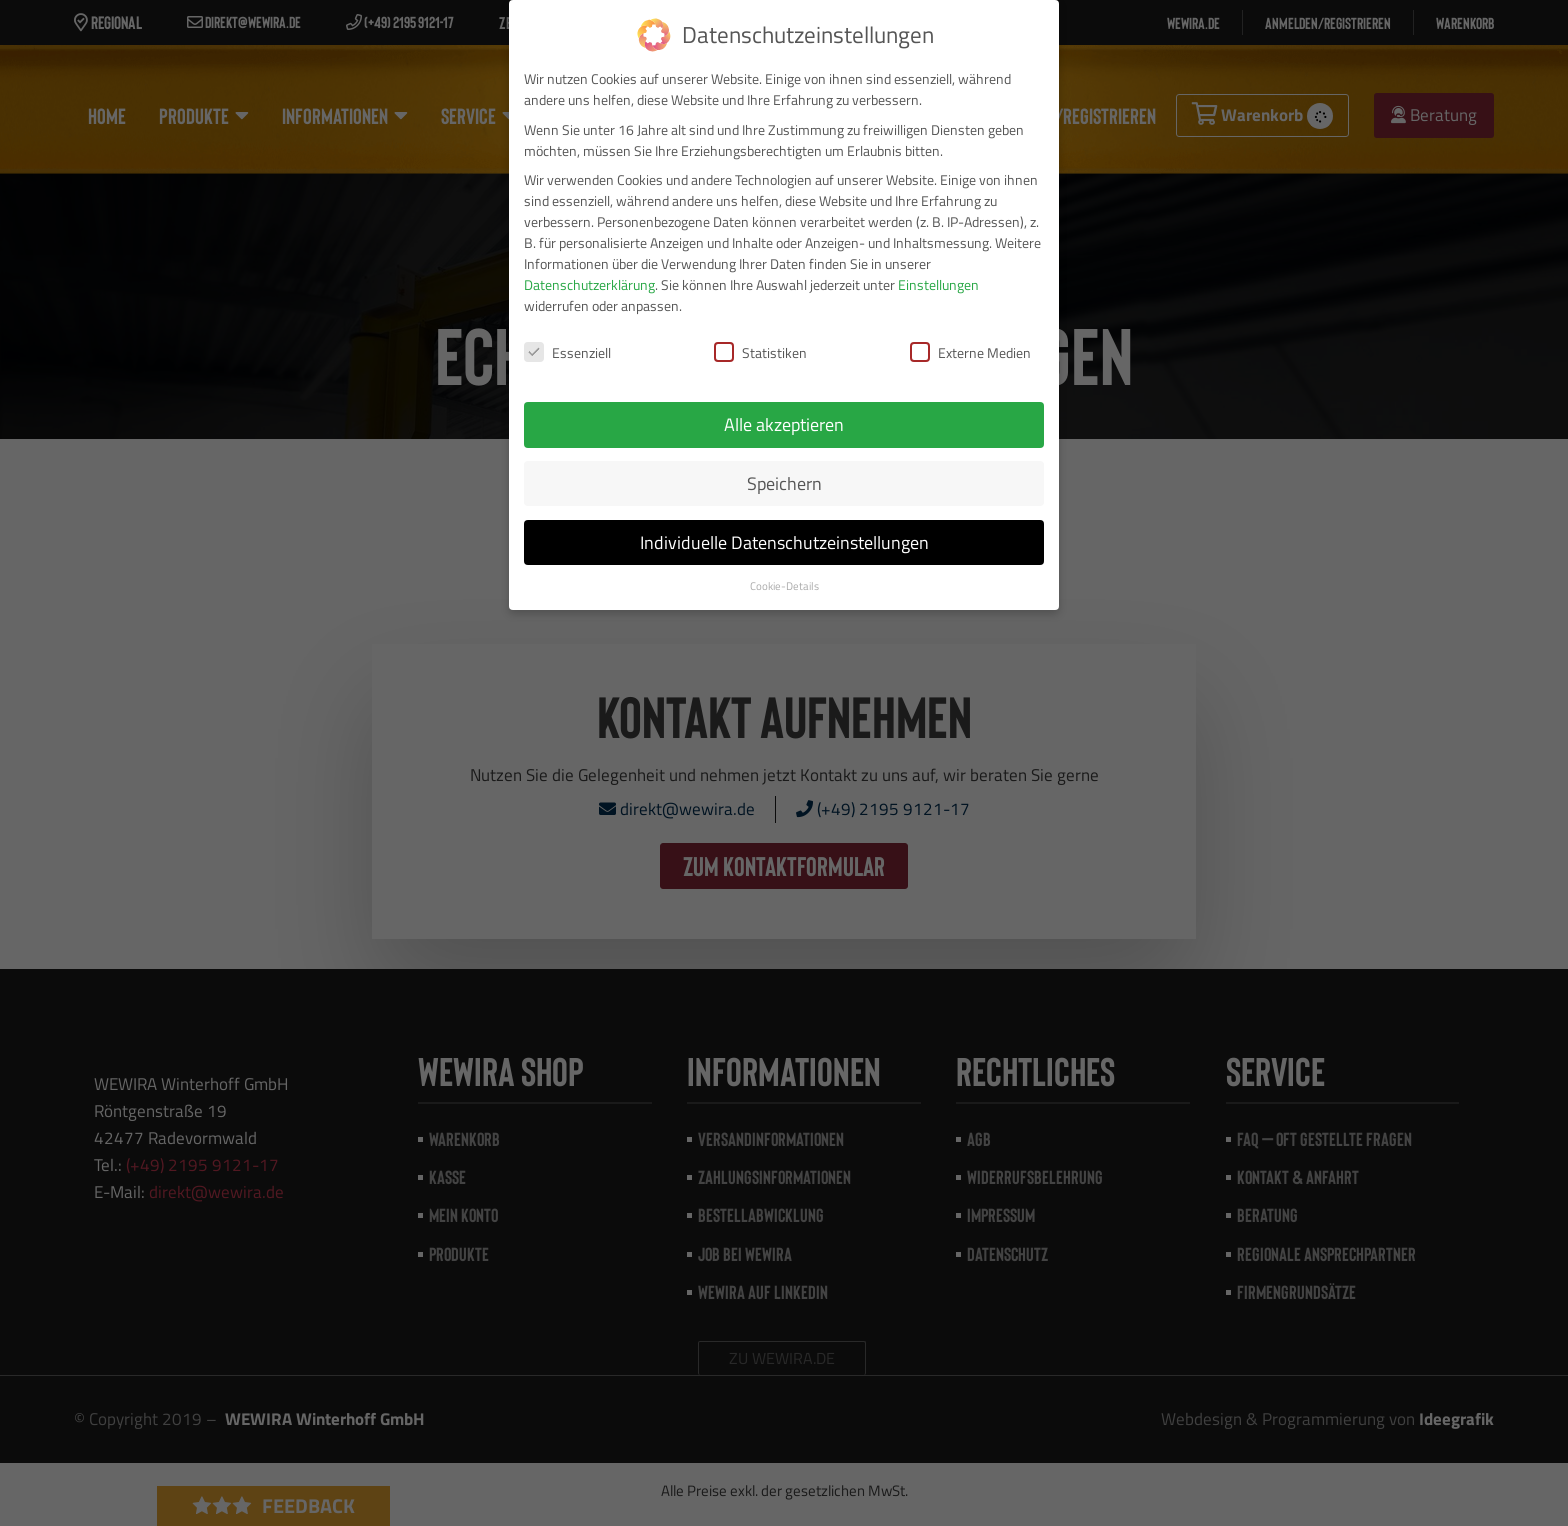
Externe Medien (970, 352)
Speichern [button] (784, 483)
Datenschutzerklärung (589, 284)
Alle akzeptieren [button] (784, 424)
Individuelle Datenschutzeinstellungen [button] (784, 542)
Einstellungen (938, 284)
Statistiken (760, 352)
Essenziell (567, 352)
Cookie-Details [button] (784, 586)
